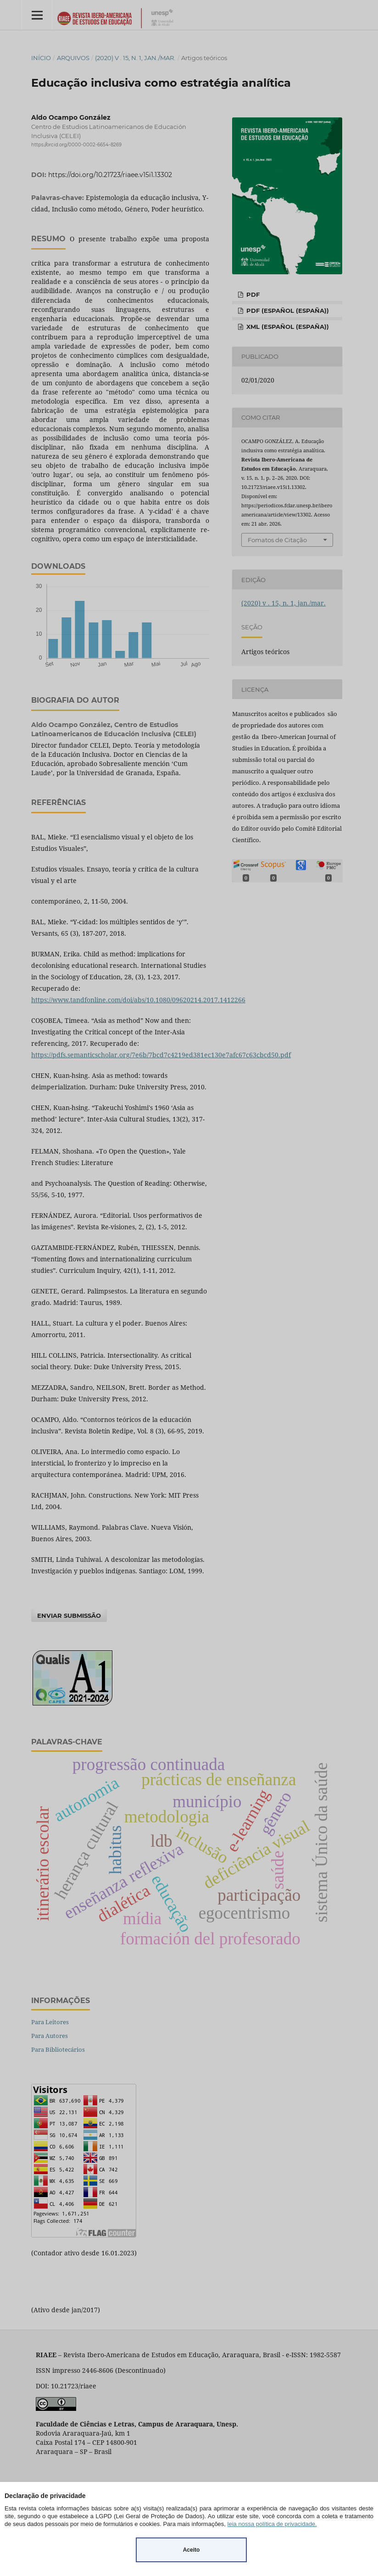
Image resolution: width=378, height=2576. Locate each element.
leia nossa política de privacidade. (272, 2523)
